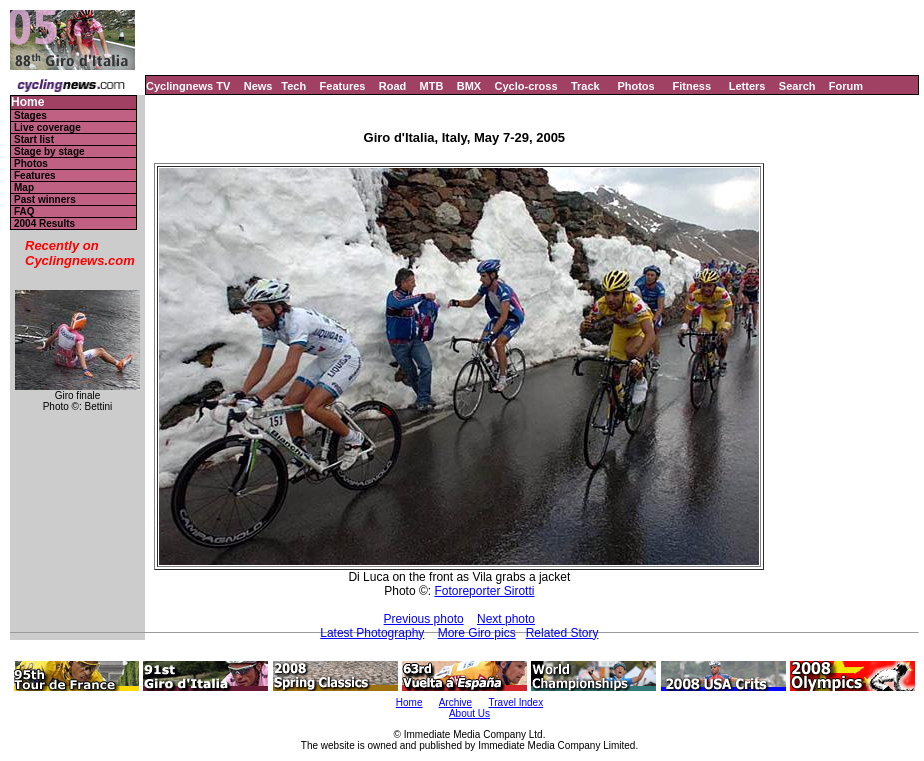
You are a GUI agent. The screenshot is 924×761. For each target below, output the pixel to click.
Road (393, 86)
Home (27, 102)
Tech (293, 86)
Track (585, 86)
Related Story (562, 633)
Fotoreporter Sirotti (484, 591)
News (258, 86)
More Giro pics (477, 633)
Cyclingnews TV (188, 86)
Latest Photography (372, 633)
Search (797, 86)
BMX (469, 86)
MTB (432, 86)
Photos (635, 86)
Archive (455, 702)
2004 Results (44, 223)
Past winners (45, 199)
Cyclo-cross (526, 86)
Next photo (506, 619)
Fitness (691, 86)
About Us (469, 713)
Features (343, 86)
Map (24, 187)
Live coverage (47, 127)
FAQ (24, 211)
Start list (34, 139)
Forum (846, 86)
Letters (747, 86)
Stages (30, 115)
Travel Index (516, 702)
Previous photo (424, 619)
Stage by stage (49, 151)
